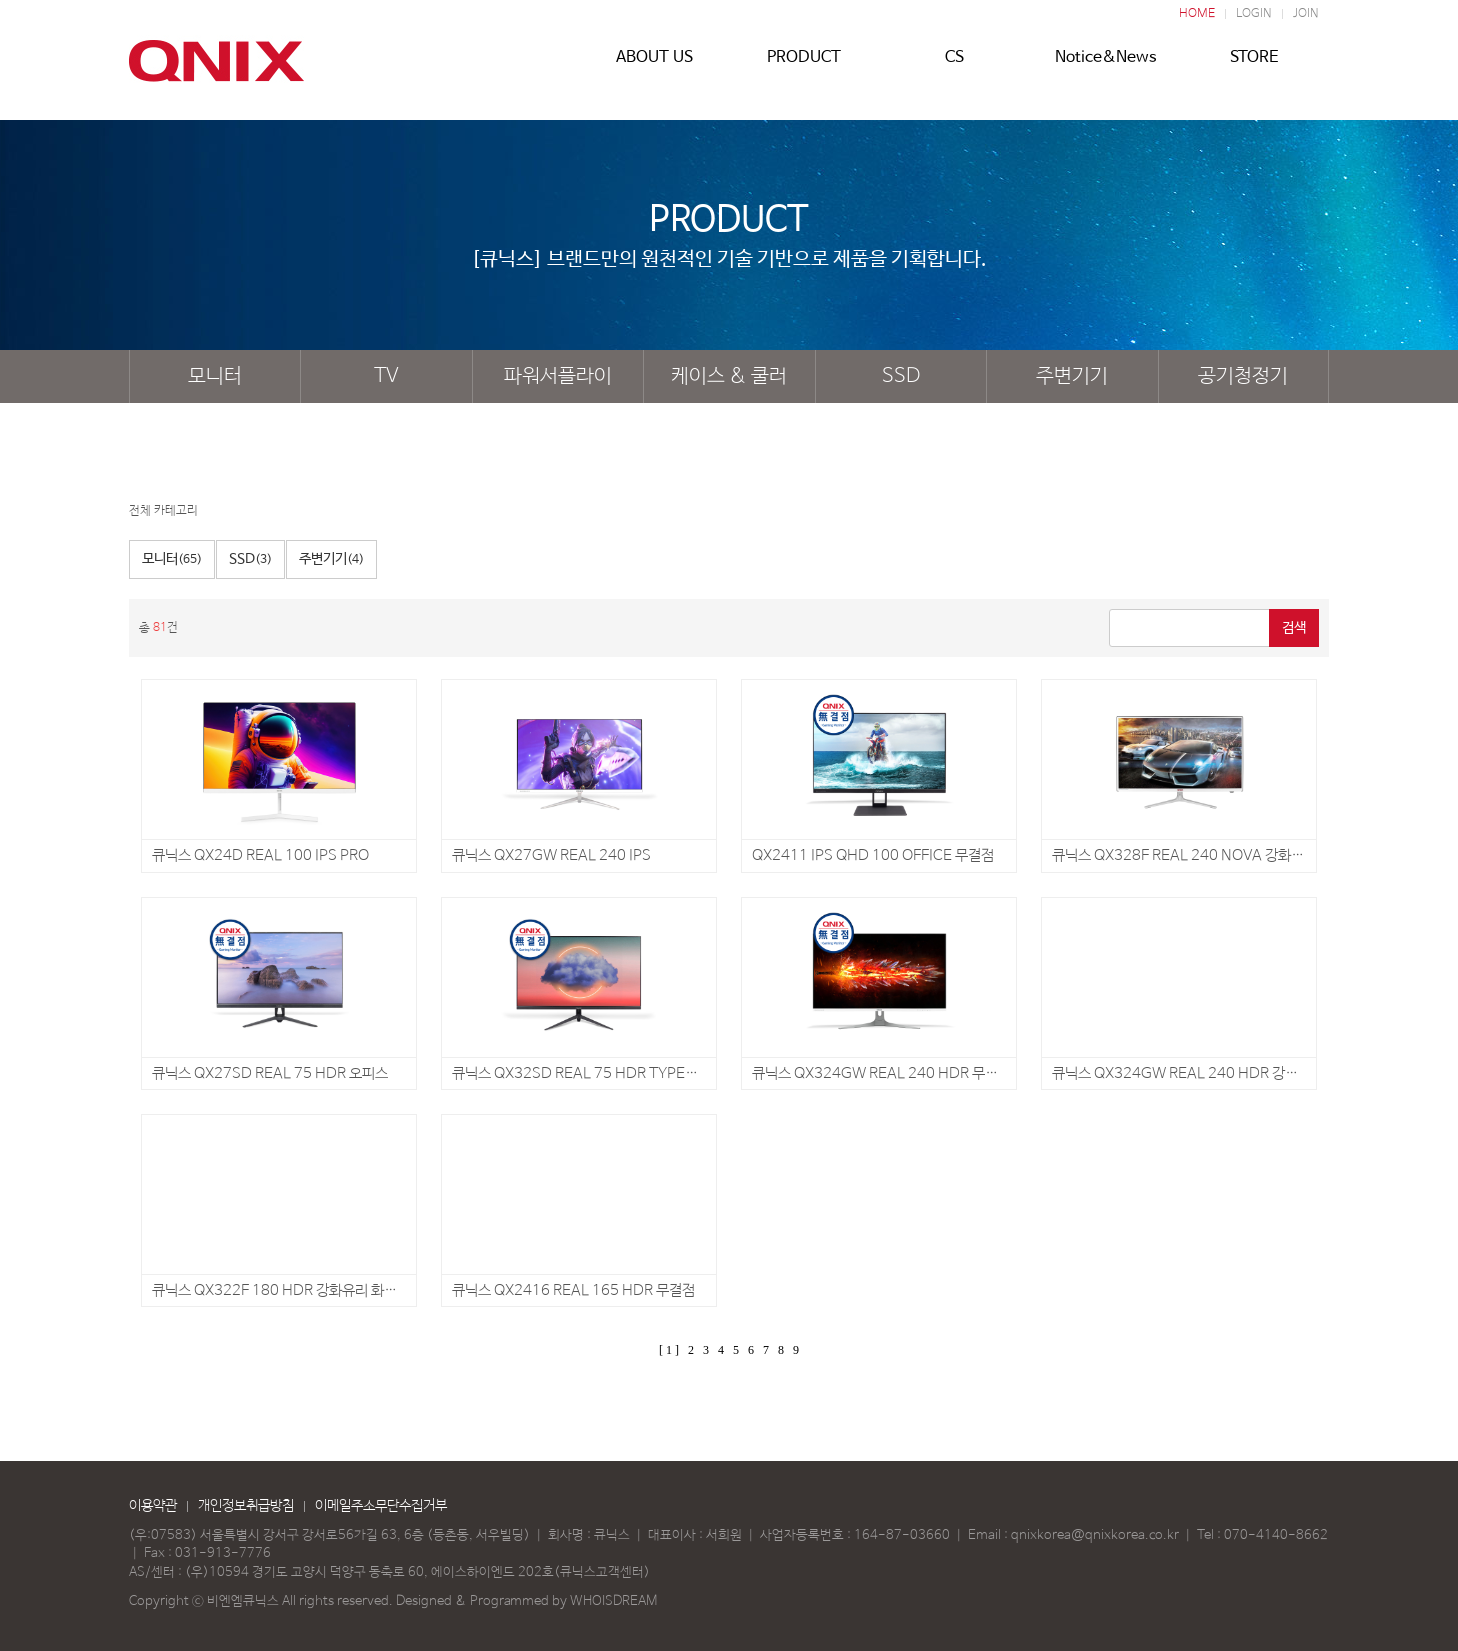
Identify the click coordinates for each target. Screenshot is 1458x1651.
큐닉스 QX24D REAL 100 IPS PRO (260, 855)
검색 (1294, 628)
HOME (1197, 14)
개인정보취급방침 (246, 1506)
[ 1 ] (669, 1350)
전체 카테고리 (163, 511)
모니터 (215, 376)
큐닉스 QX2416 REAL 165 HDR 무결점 (573, 1290)
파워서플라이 (558, 376)
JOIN (1306, 14)
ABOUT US (654, 67)
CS (954, 67)
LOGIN (1254, 14)
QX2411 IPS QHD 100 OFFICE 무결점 (873, 855)
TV (386, 376)
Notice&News (1104, 67)
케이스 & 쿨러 (729, 376)
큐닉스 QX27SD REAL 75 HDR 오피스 (270, 1073)
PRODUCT (804, 67)
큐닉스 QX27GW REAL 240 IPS (551, 855)
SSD (901, 376)
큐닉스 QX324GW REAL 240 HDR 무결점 (881, 1073)
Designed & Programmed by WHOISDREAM (526, 1601)
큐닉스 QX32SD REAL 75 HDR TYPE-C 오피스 (599, 1073)
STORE (1254, 67)
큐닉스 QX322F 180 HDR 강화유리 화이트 (281, 1290)
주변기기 (1072, 376)
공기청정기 (1243, 376)
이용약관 (153, 1506)
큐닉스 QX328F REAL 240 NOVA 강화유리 (1184, 855)
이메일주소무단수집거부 (381, 1506)
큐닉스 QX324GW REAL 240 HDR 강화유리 (1188, 1073)
